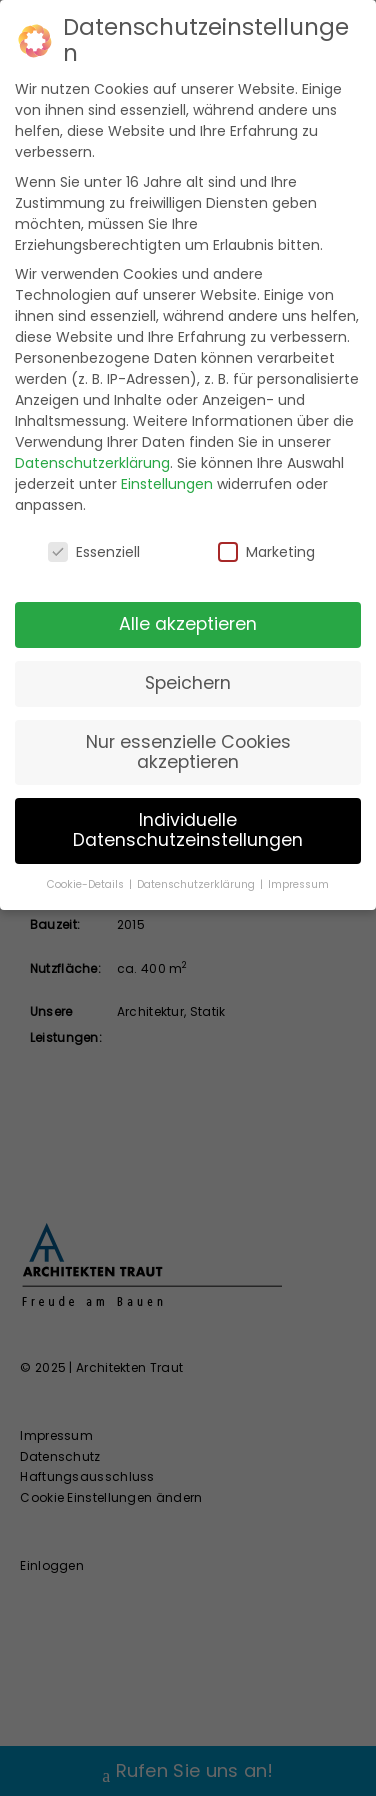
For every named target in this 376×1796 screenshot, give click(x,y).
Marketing (266, 552)
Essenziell (94, 552)
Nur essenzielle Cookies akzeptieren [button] (188, 752)
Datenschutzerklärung (92, 463)
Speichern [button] (188, 683)
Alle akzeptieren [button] (188, 624)
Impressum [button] (298, 884)
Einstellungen (167, 484)
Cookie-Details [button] (87, 884)
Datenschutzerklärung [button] (197, 884)
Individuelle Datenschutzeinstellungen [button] (188, 830)
